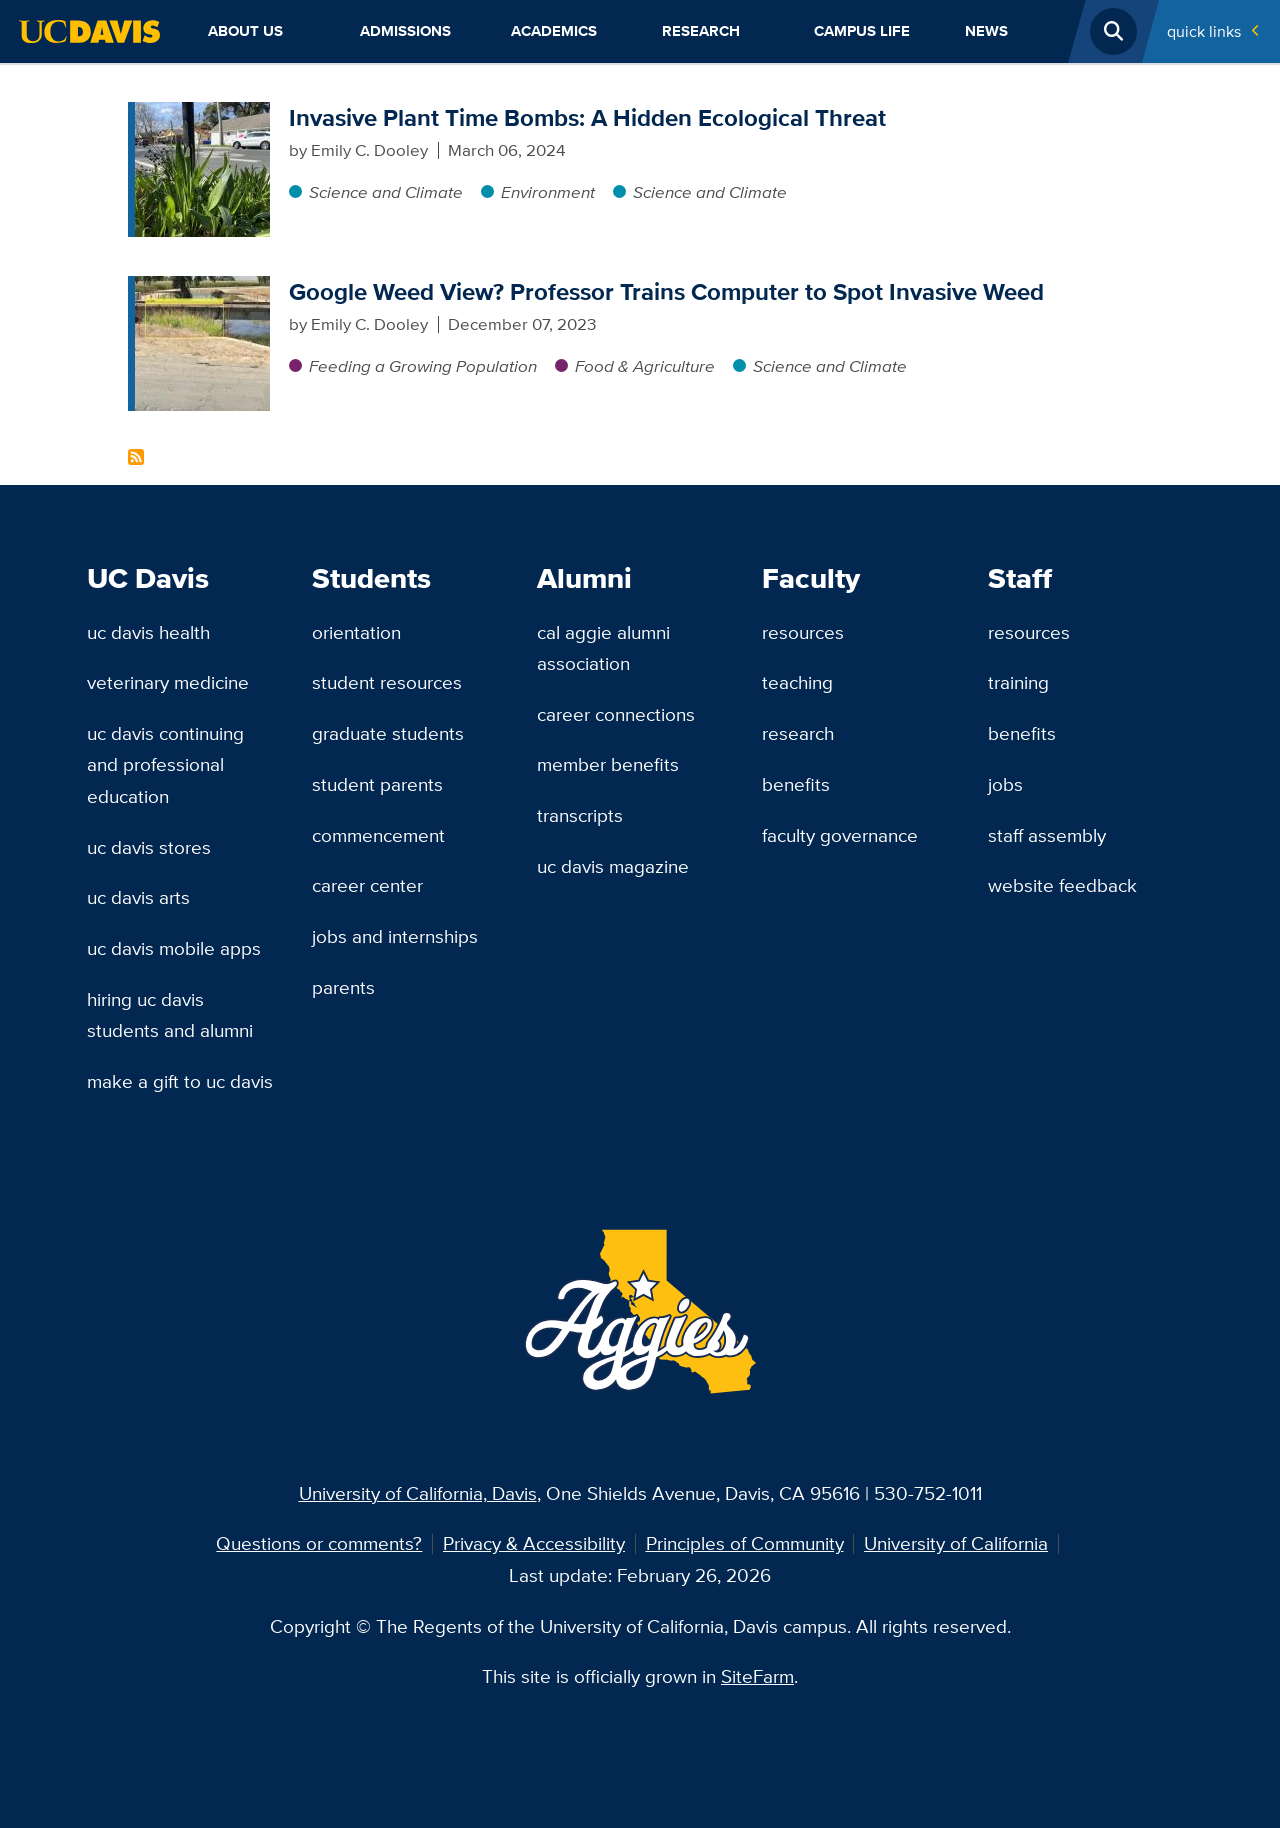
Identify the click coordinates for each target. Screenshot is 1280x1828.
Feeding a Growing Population (423, 366)
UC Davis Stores (149, 847)
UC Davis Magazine (613, 866)
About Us (245, 31)
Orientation (356, 632)
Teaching (797, 682)
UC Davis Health (148, 632)
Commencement (378, 835)
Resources (803, 632)
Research (701, 31)
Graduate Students (388, 733)
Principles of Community (745, 1543)
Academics (554, 31)
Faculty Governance (840, 835)
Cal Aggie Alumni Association (603, 647)
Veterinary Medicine (168, 682)
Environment (548, 192)
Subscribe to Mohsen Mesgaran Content (136, 457)
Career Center (367, 885)
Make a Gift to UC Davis (180, 1081)
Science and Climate (386, 192)
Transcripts (580, 815)
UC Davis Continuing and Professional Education (165, 764)
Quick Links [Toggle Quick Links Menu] (1204, 31)
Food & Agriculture (645, 366)
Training (1018, 682)
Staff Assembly (1047, 835)
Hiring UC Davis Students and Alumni (170, 1014)
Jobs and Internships (395, 936)
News (986, 31)
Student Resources (387, 682)
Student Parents (377, 784)
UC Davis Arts (138, 897)
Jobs (1005, 784)
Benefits (796, 784)
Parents (343, 987)
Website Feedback (1062, 885)
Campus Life (862, 31)
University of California (956, 1543)
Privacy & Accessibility (534, 1543)
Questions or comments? (319, 1543)
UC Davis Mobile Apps (174, 948)
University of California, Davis (418, 1493)
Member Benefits (608, 764)
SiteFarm (757, 1676)
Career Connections (616, 714)
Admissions (405, 31)
